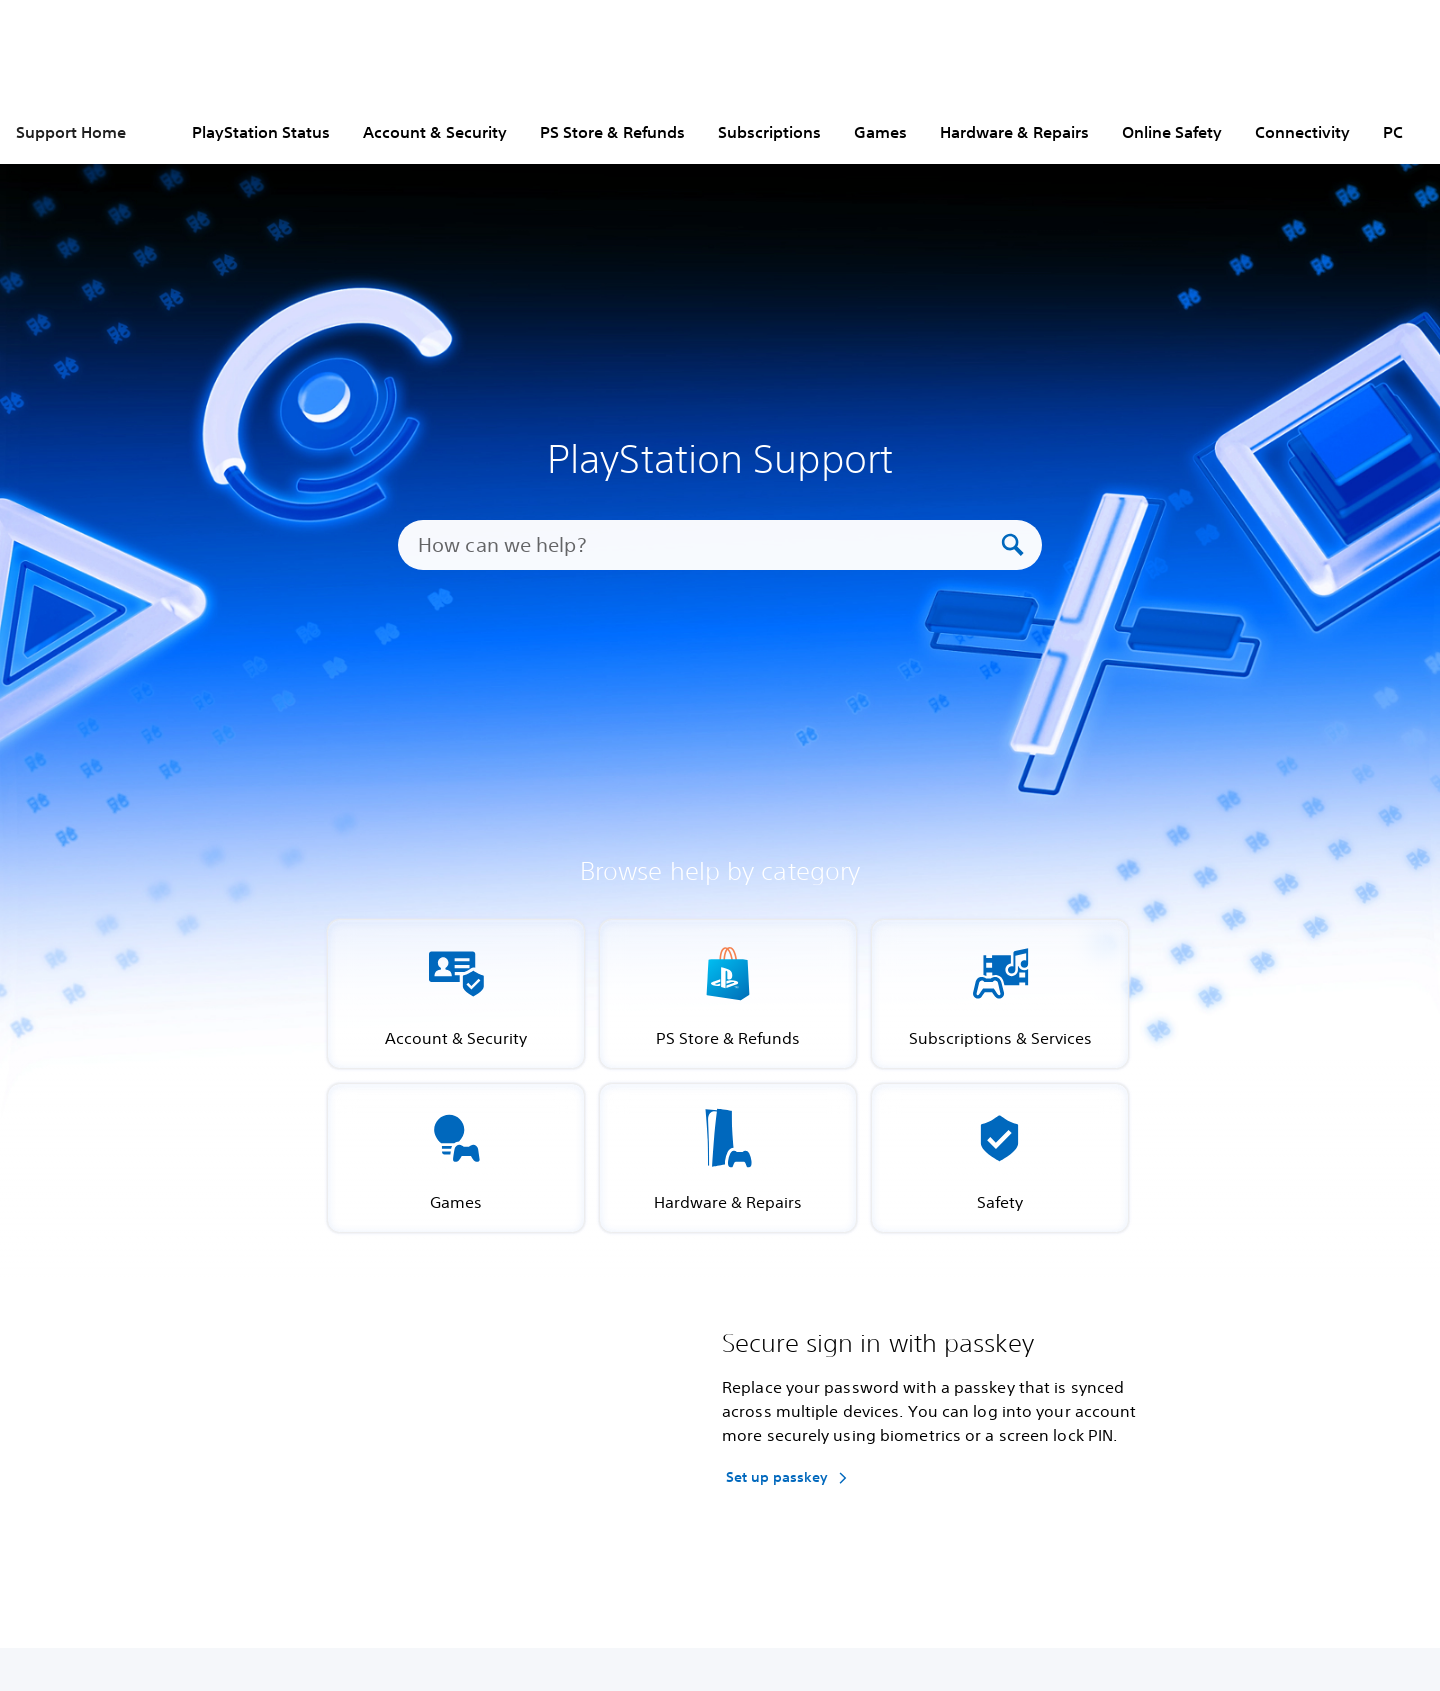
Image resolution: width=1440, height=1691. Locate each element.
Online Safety (1172, 132)
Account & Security (435, 132)
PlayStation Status (261, 132)
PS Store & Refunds (612, 132)
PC (1393, 132)
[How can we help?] (707, 545)
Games (880, 132)
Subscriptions (769, 132)
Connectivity (1302, 132)
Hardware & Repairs (1014, 132)
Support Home (71, 132)
